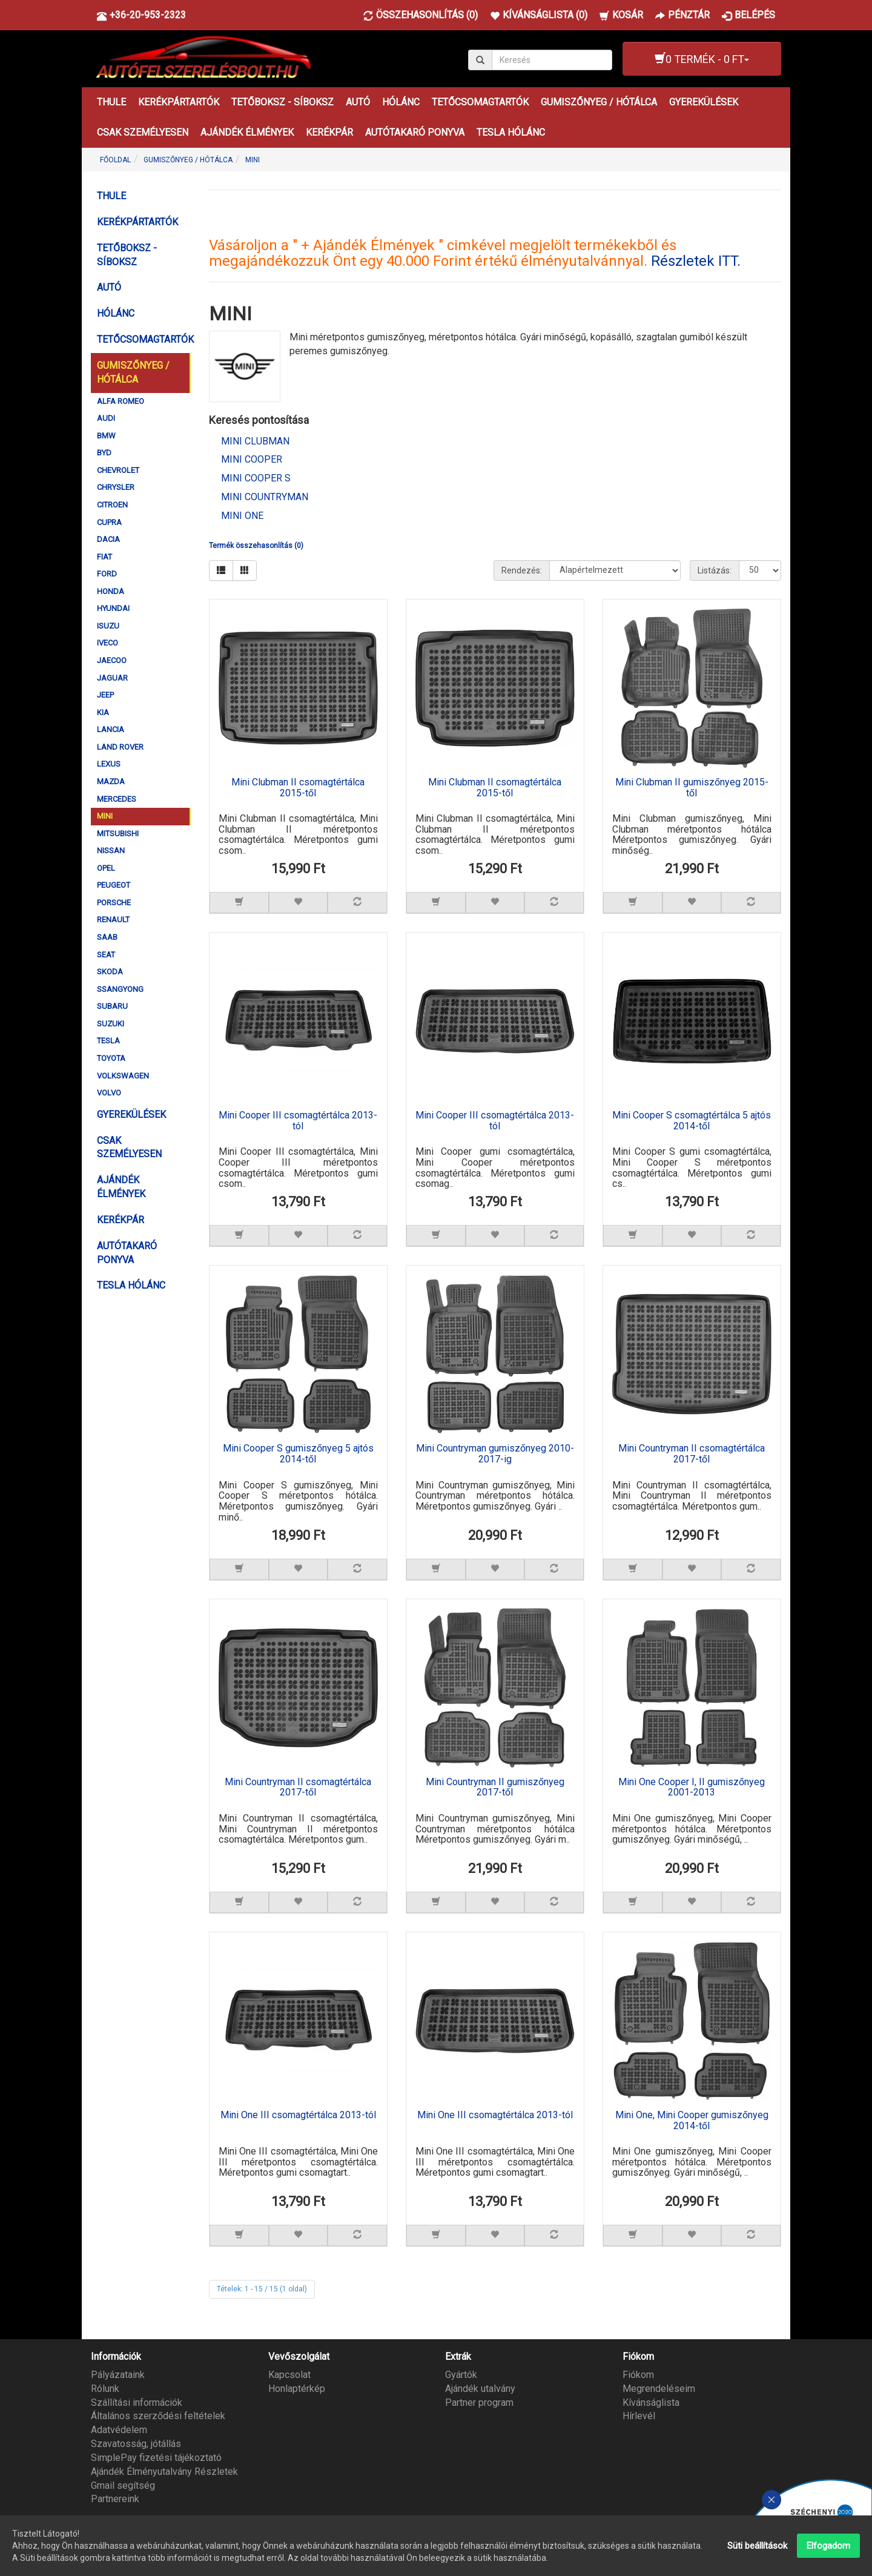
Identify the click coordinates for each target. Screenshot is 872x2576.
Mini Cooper (251, 459)
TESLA (108, 1040)
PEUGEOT (113, 885)
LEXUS (109, 763)
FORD (107, 573)
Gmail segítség (123, 2484)
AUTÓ (358, 102)
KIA (103, 712)
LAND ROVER (120, 746)
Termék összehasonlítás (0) (256, 545)
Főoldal (115, 160)
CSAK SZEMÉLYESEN (142, 132)
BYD (104, 452)
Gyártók (461, 2373)
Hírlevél (639, 2415)
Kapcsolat (289, 2373)
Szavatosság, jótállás (136, 2443)
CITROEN (112, 504)
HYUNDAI (113, 608)
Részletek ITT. (696, 261)
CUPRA (109, 522)
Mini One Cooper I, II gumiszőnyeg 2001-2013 (691, 1787)
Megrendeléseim (659, 2387)
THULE (111, 102)
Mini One (242, 515)
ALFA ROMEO (120, 401)
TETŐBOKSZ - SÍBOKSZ (282, 102)
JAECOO (112, 660)
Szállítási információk (136, 2401)
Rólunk (105, 2387)
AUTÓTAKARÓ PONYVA (414, 132)
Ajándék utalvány (480, 2387)
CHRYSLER (115, 487)
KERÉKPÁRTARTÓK (178, 102)
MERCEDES (116, 799)
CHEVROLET (118, 470)
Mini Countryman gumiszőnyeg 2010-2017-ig (495, 1454)
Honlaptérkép (296, 2387)
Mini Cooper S (256, 478)
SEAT (106, 954)
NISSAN (111, 850)
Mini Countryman (264, 497)
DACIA (108, 539)
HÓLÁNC (401, 102)
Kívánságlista (651, 2401)
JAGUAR (112, 677)
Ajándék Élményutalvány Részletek (164, 2470)
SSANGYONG (120, 989)
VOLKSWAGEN (123, 1075)
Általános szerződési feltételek (158, 2415)
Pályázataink (118, 2373)
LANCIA (110, 729)
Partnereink (115, 2498)
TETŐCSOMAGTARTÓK (480, 102)
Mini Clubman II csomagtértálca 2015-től (298, 788)
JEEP (105, 694)
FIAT (104, 556)
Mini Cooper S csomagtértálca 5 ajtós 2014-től (691, 1121)
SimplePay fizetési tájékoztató (156, 2457)
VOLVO (109, 1092)
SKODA (110, 971)
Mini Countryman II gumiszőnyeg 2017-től (495, 1787)
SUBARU (112, 1006)
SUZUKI (110, 1023)
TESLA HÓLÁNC (511, 132)
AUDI (106, 418)
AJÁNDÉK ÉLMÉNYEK (247, 132)
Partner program (479, 2401)
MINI (252, 160)
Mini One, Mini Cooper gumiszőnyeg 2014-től (691, 2120)
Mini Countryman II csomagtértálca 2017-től (691, 1454)
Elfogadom (828, 2545)
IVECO (107, 642)
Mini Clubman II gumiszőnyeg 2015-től (691, 788)
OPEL (106, 868)
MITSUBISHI (118, 833)
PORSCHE (114, 902)
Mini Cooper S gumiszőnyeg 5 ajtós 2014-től (298, 1454)
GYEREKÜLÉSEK (703, 102)
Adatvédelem (119, 2429)
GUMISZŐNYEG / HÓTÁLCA (599, 102)
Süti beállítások (757, 2545)
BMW (106, 435)
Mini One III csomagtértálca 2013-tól (298, 2114)
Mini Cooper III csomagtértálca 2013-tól (298, 1121)
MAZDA (111, 781)
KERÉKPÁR (329, 132)
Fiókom (638, 2373)
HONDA (110, 591)
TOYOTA (111, 1058)
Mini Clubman (255, 441)
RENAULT (113, 919)
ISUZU (108, 625)
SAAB (107, 937)
